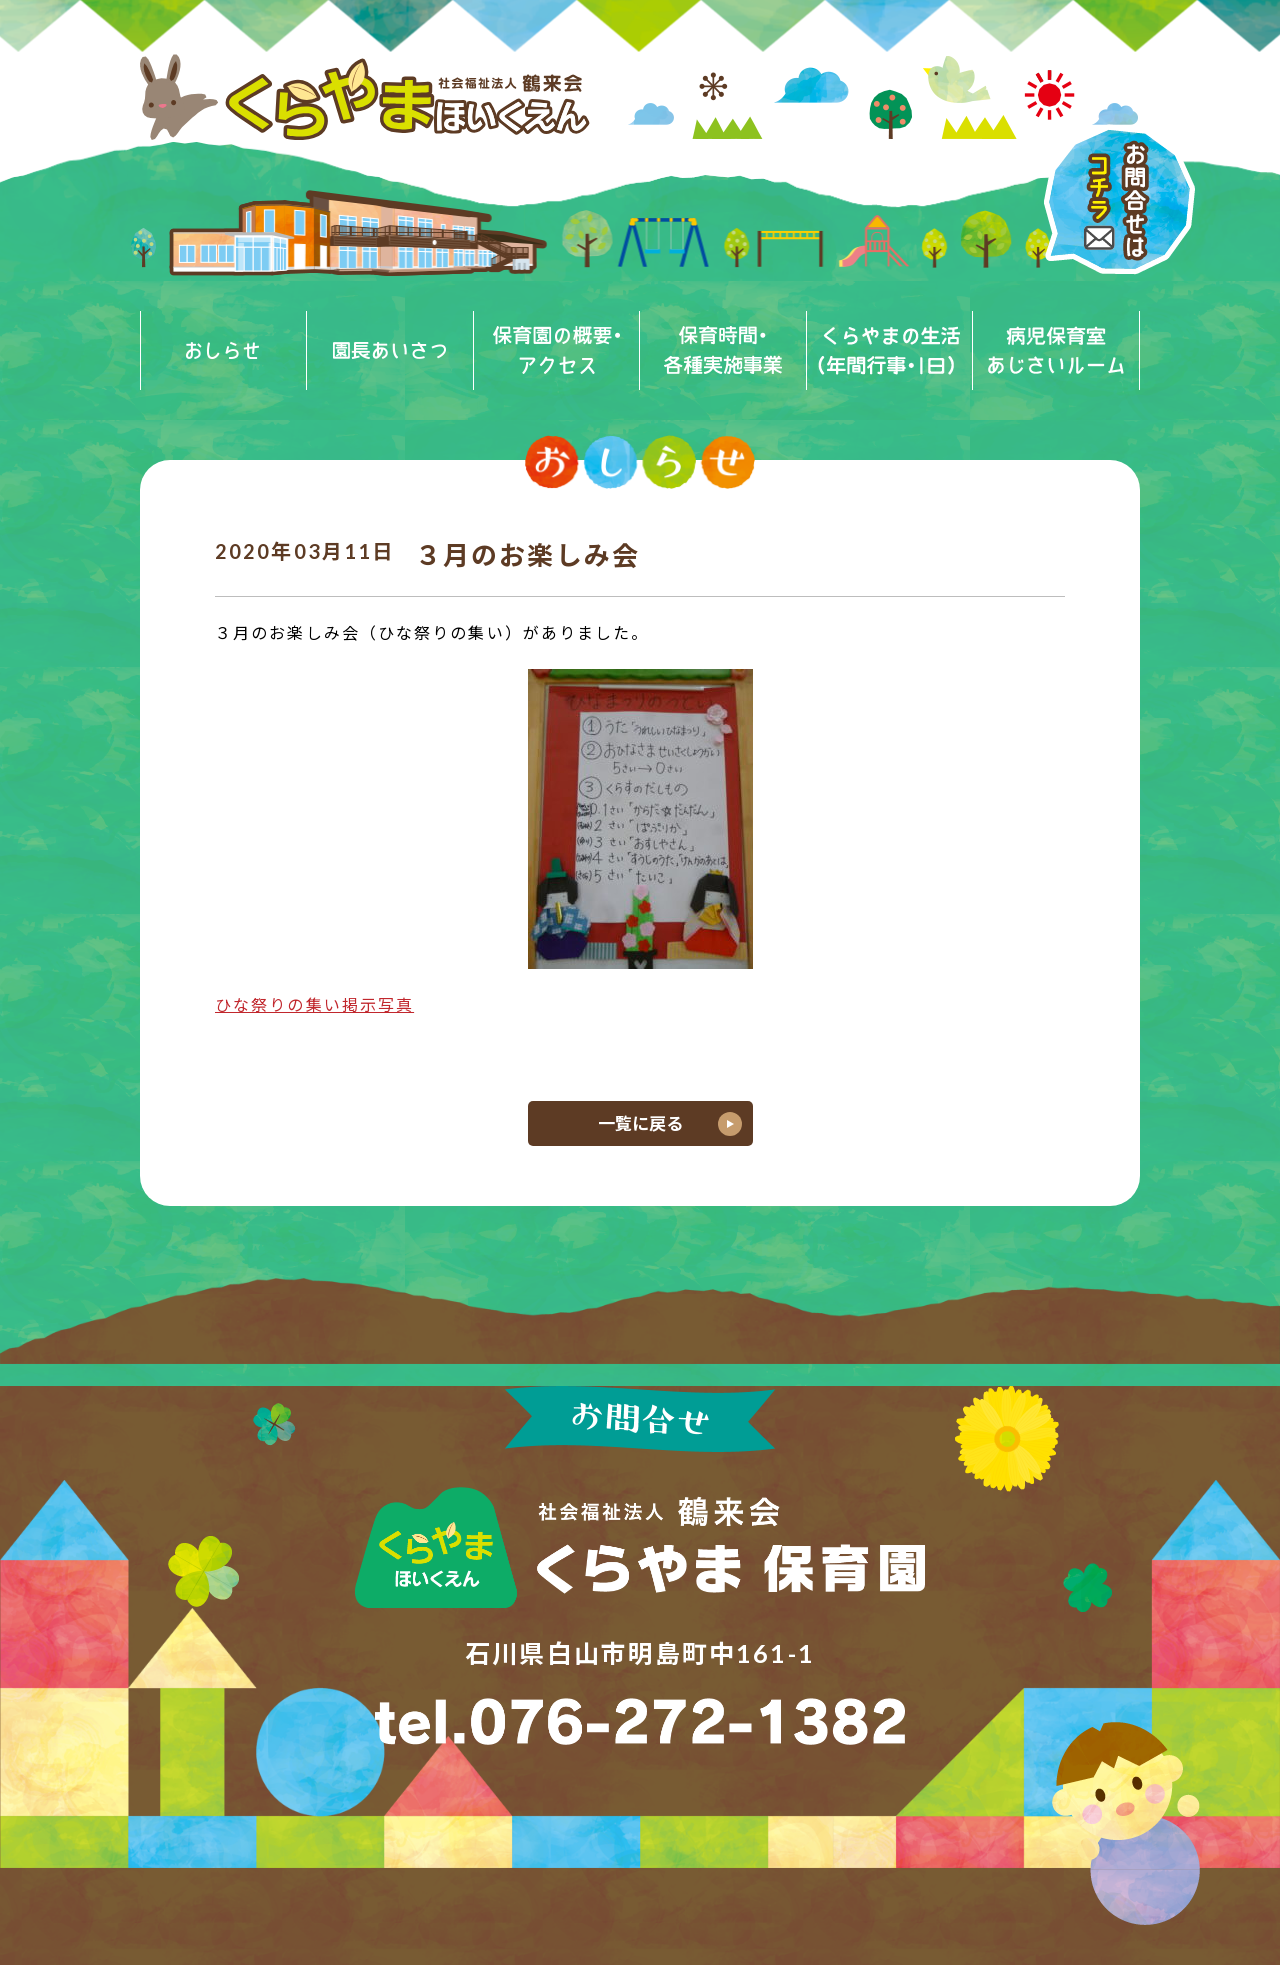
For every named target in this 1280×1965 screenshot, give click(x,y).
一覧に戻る (640, 1123)
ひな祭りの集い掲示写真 (314, 1004)
